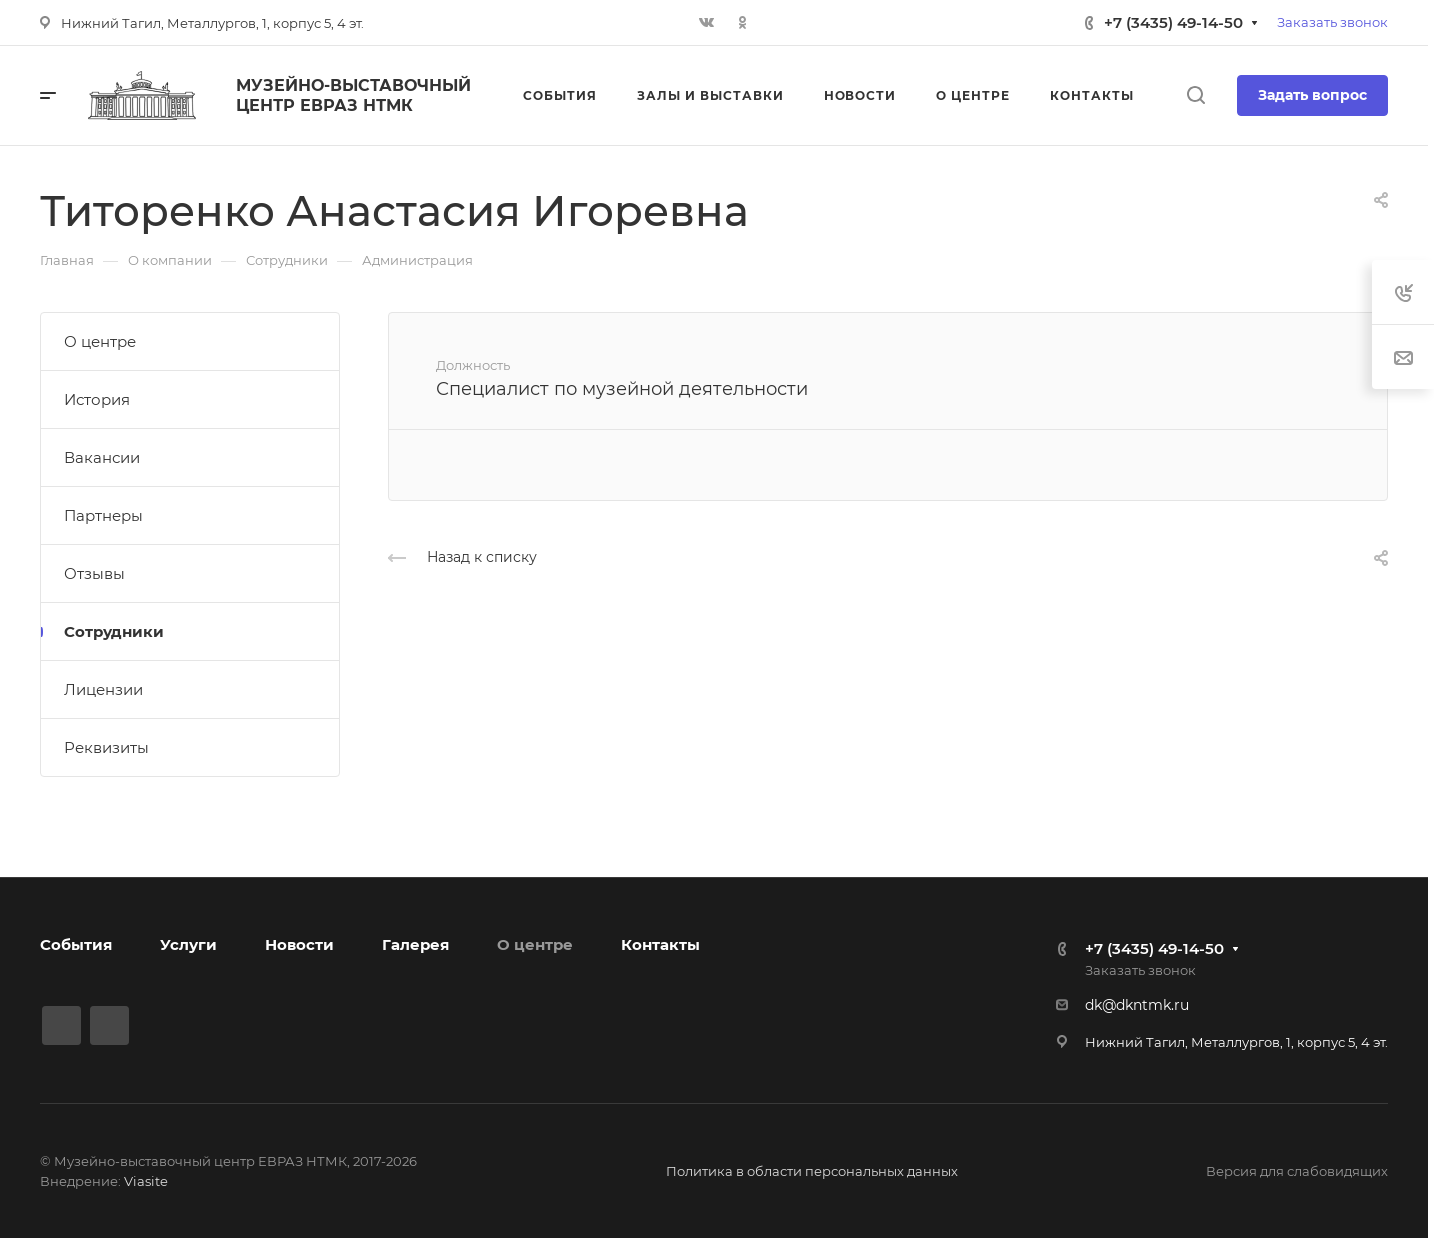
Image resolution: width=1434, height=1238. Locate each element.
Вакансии (102, 457)
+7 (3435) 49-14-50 (1173, 22)
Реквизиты (106, 747)
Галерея (415, 944)
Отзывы (94, 573)
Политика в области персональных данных (812, 1171)
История (97, 399)
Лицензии (103, 689)
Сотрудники (114, 631)
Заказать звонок (1332, 22)
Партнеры (103, 515)
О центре (100, 341)
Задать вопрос (1312, 95)
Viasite (146, 1181)
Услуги (188, 944)
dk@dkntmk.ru (1137, 1005)
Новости (299, 944)
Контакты (660, 944)
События (76, 944)
